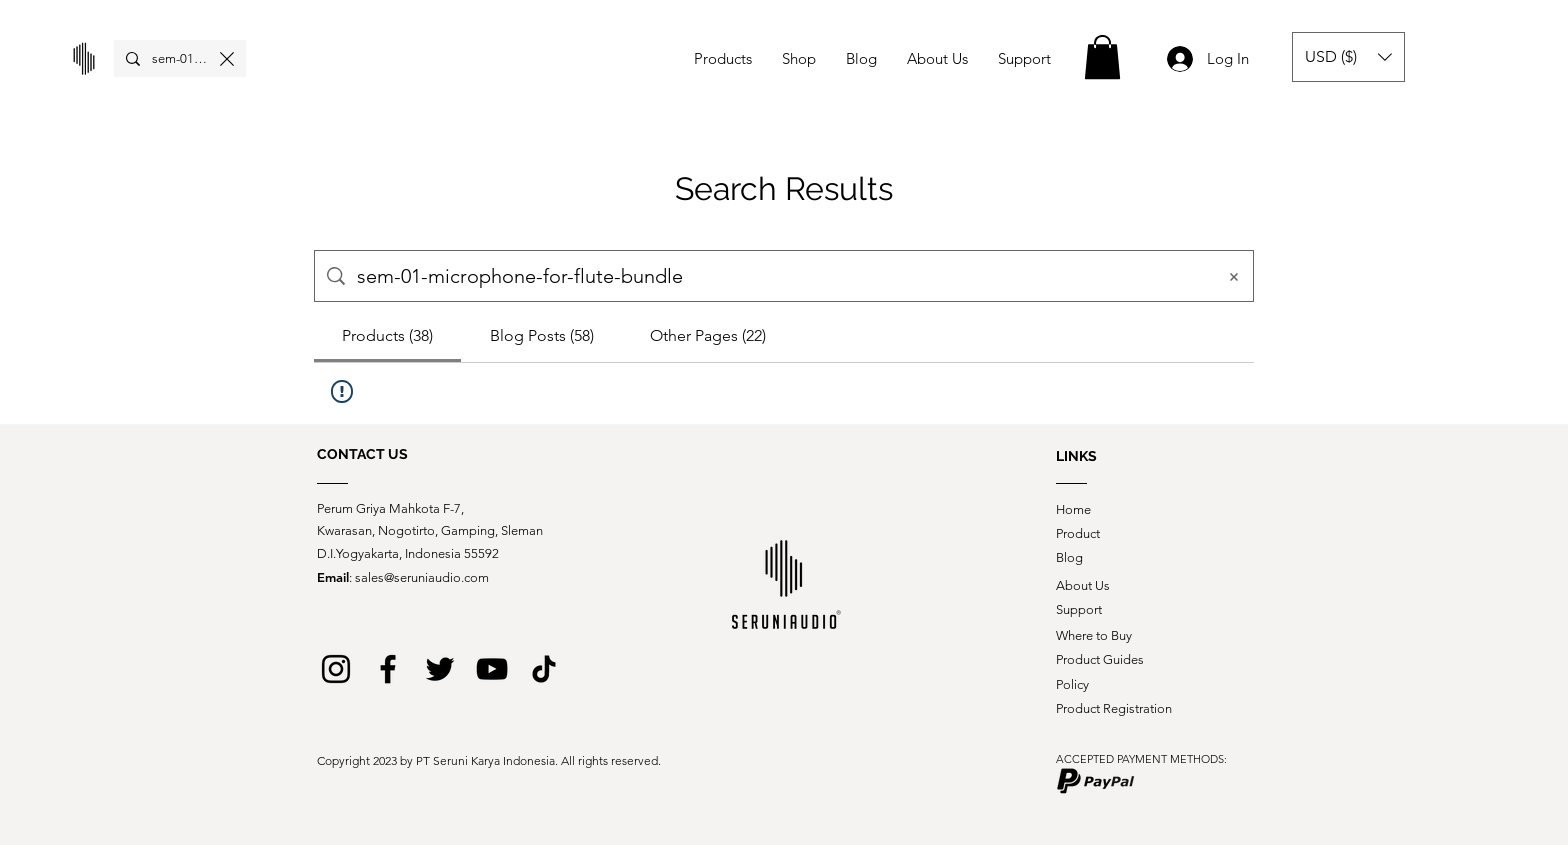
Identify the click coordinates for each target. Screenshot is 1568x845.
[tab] (387, 336)
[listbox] (1348, 57)
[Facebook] (388, 669)
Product (1078, 533)
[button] (1102, 57)
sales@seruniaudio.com (422, 577)
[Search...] (180, 59)
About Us (1083, 585)
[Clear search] (227, 58)
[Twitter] (440, 669)
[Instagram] (336, 669)
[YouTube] (492, 669)
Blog (1069, 557)
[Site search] (780, 276)
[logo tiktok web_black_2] (544, 669)
